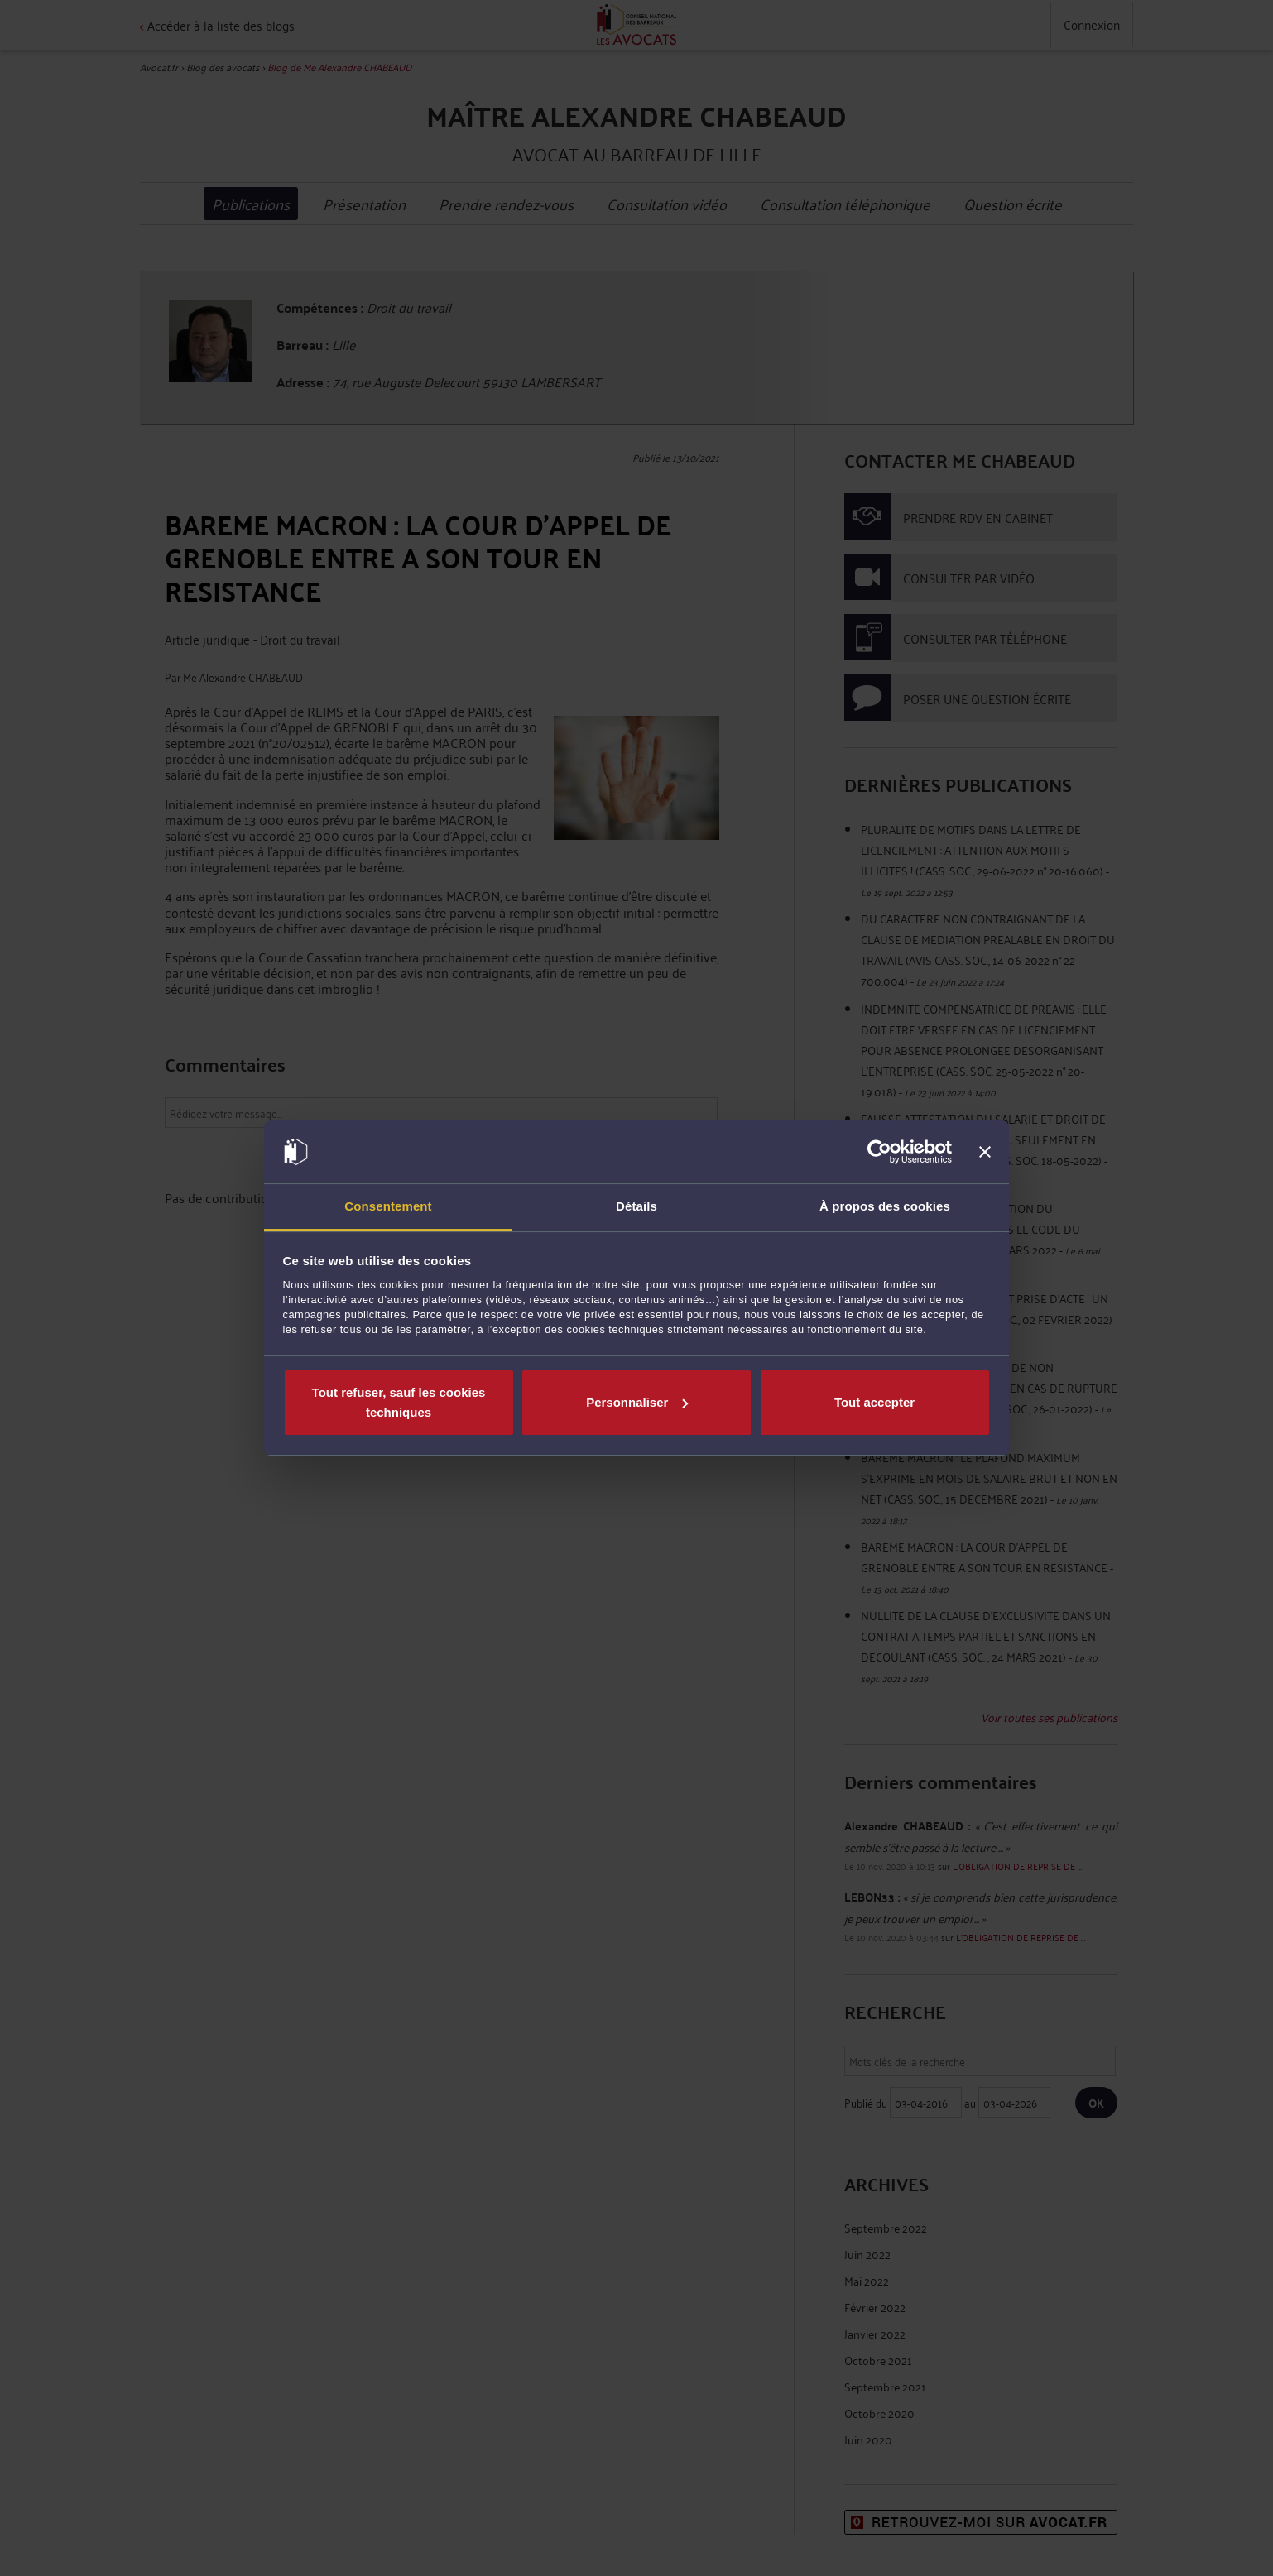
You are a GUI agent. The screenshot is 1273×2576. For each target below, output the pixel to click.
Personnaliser (637, 1402)
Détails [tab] (636, 1206)
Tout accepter (874, 1402)
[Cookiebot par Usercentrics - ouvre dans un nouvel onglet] (879, 1151)
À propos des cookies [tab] (884, 1206)
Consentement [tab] (387, 1206)
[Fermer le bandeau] (985, 1152)
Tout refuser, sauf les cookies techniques (399, 1402)
